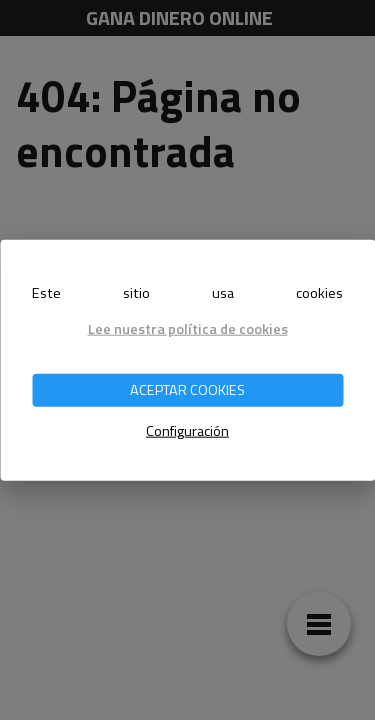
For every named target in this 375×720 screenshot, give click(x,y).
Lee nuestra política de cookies (188, 328)
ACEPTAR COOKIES (187, 390)
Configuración (187, 431)
